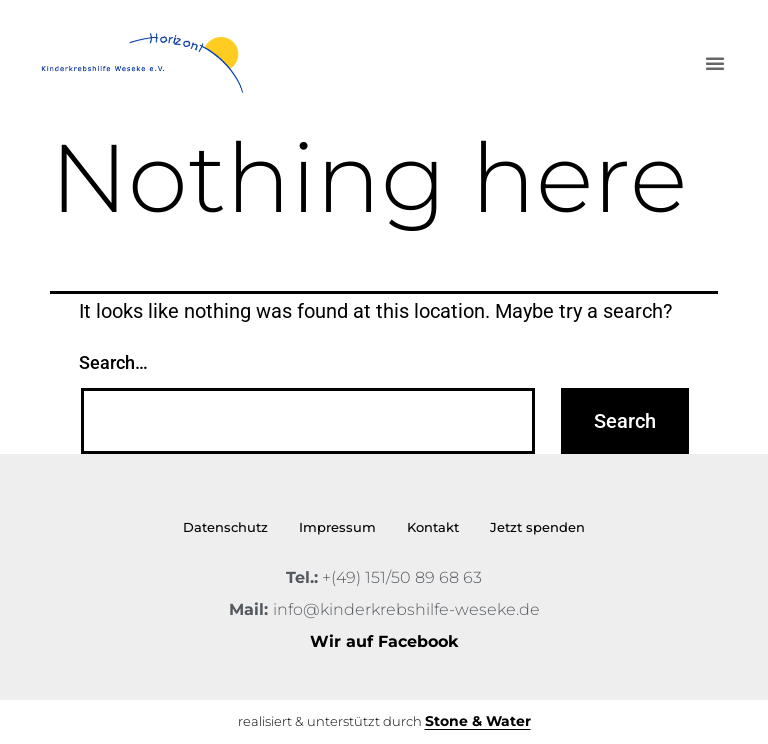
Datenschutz (225, 527)
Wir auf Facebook (384, 641)
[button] (715, 63)
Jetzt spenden (537, 527)
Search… (113, 362)
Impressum (337, 527)
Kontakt (433, 527)
